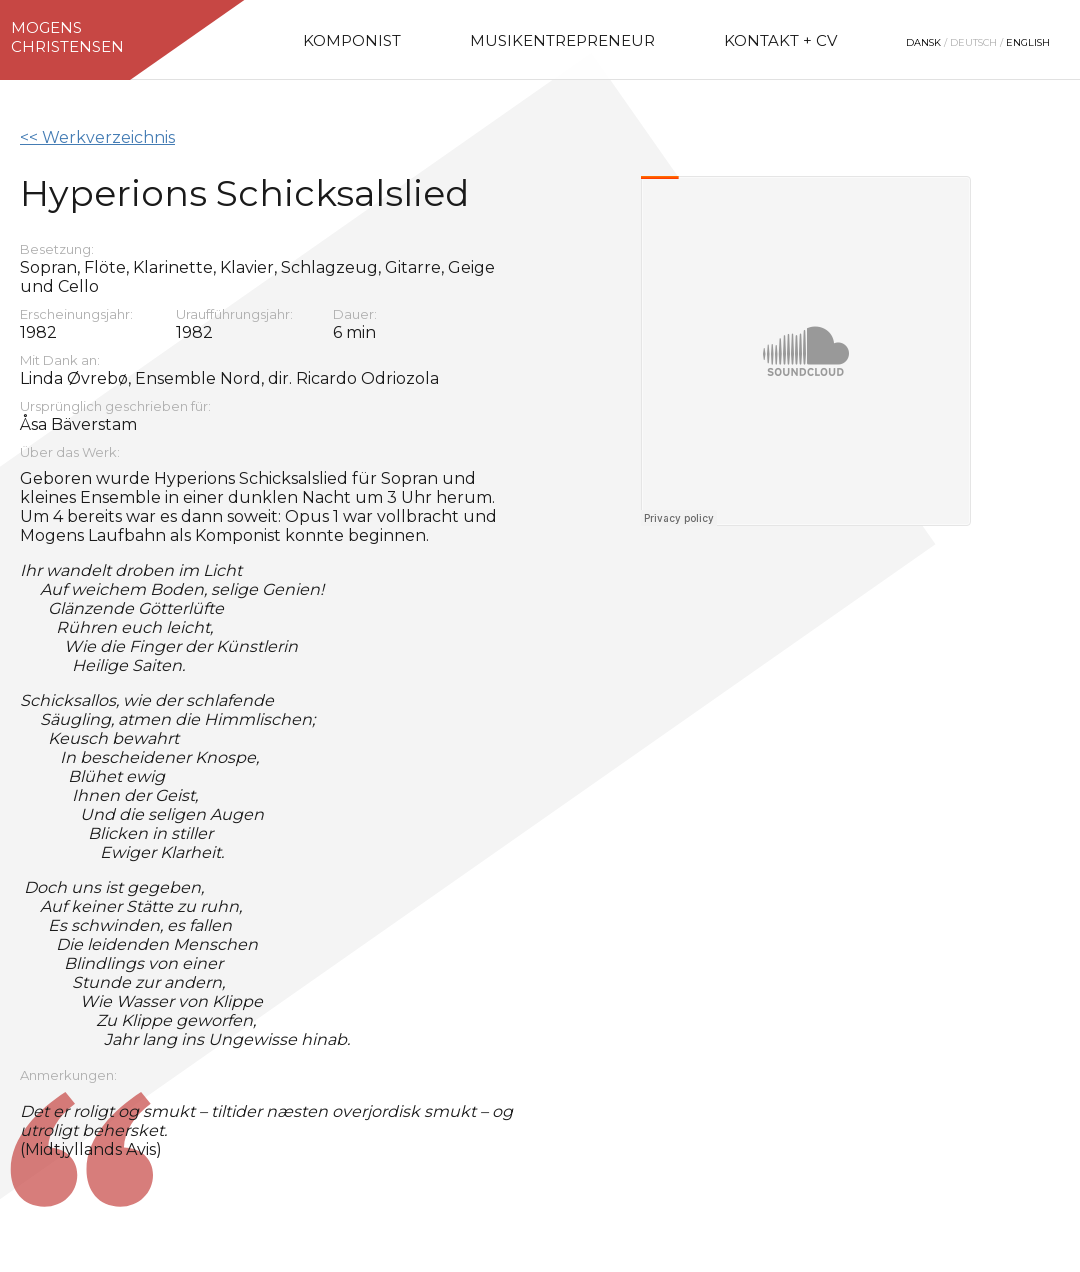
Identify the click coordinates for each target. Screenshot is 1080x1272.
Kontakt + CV (780, 40)
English (1028, 42)
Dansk (923, 42)
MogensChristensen (67, 37)
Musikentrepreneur (562, 40)
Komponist (352, 40)
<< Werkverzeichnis (97, 137)
